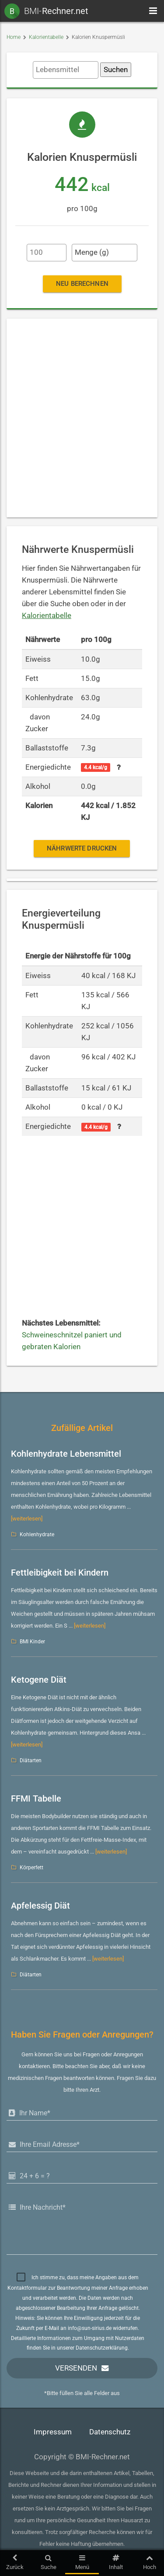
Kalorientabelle (46, 37)
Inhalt (115, 2562)
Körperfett (31, 1867)
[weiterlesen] (26, 1518)
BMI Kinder (32, 1642)
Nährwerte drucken (82, 848)
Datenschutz (109, 2432)
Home (14, 37)
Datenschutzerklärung (102, 2348)
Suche (48, 2562)
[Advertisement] (82, 418)
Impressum (53, 2432)
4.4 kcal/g (95, 767)
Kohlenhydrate (37, 1534)
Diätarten (31, 1760)
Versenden (76, 2368)
